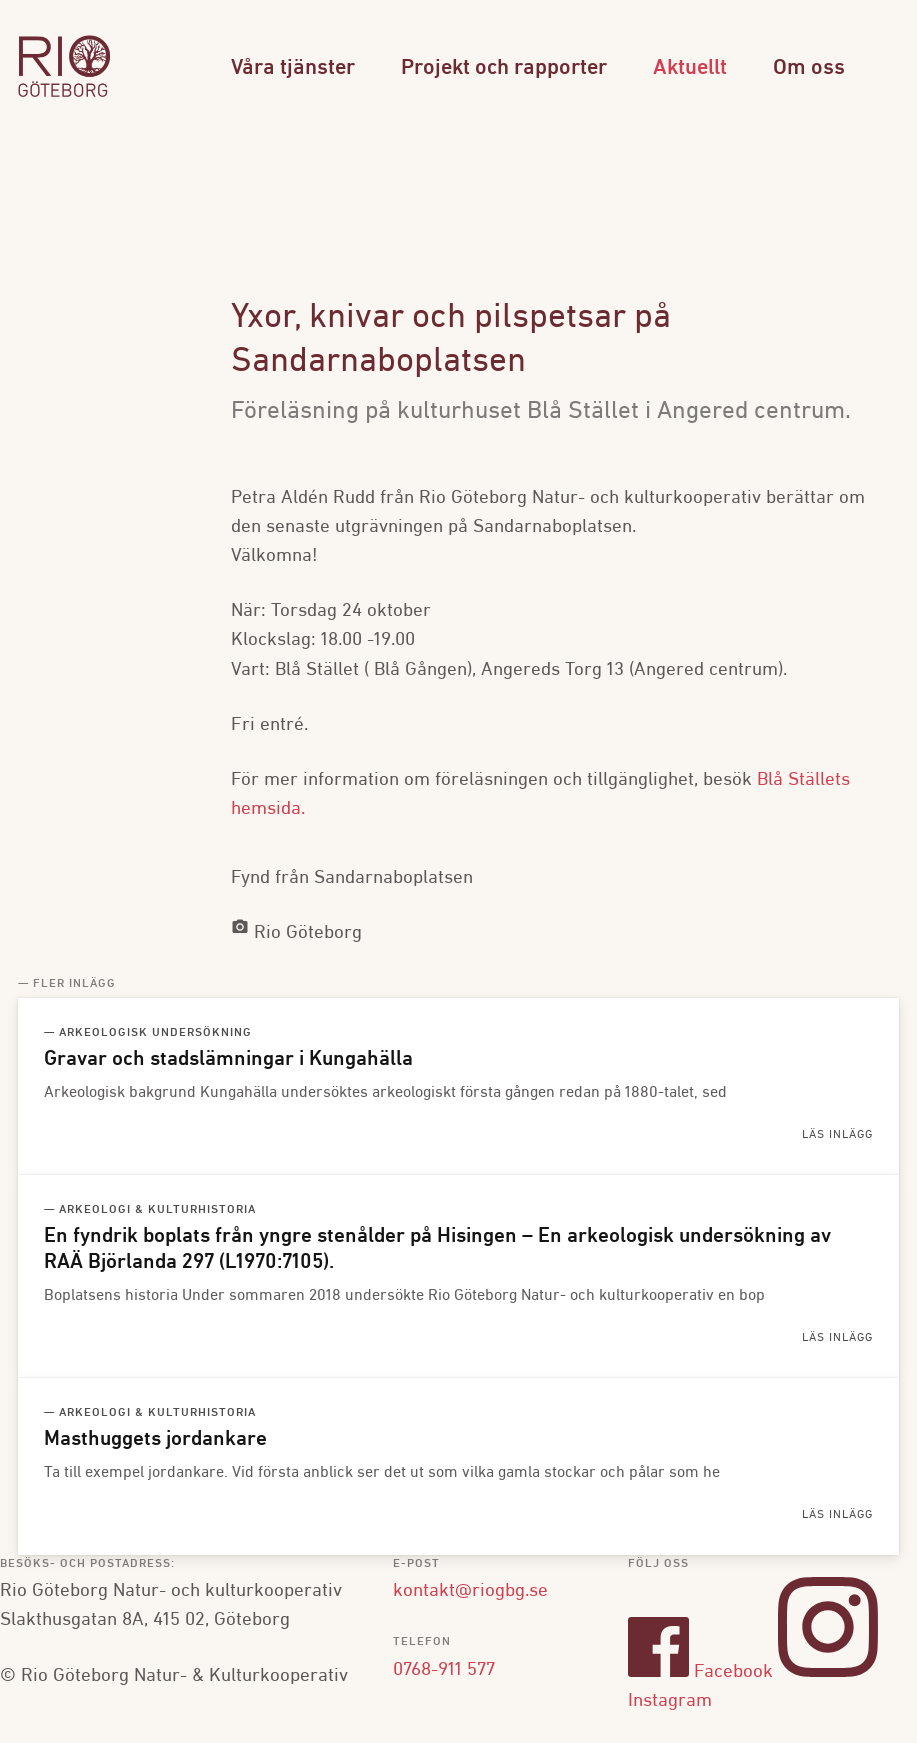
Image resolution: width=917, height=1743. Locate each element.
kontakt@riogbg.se (470, 1591)
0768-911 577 (444, 1670)
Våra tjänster (293, 68)
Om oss (809, 68)
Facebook (700, 1672)
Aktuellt (690, 68)
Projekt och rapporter (504, 68)
